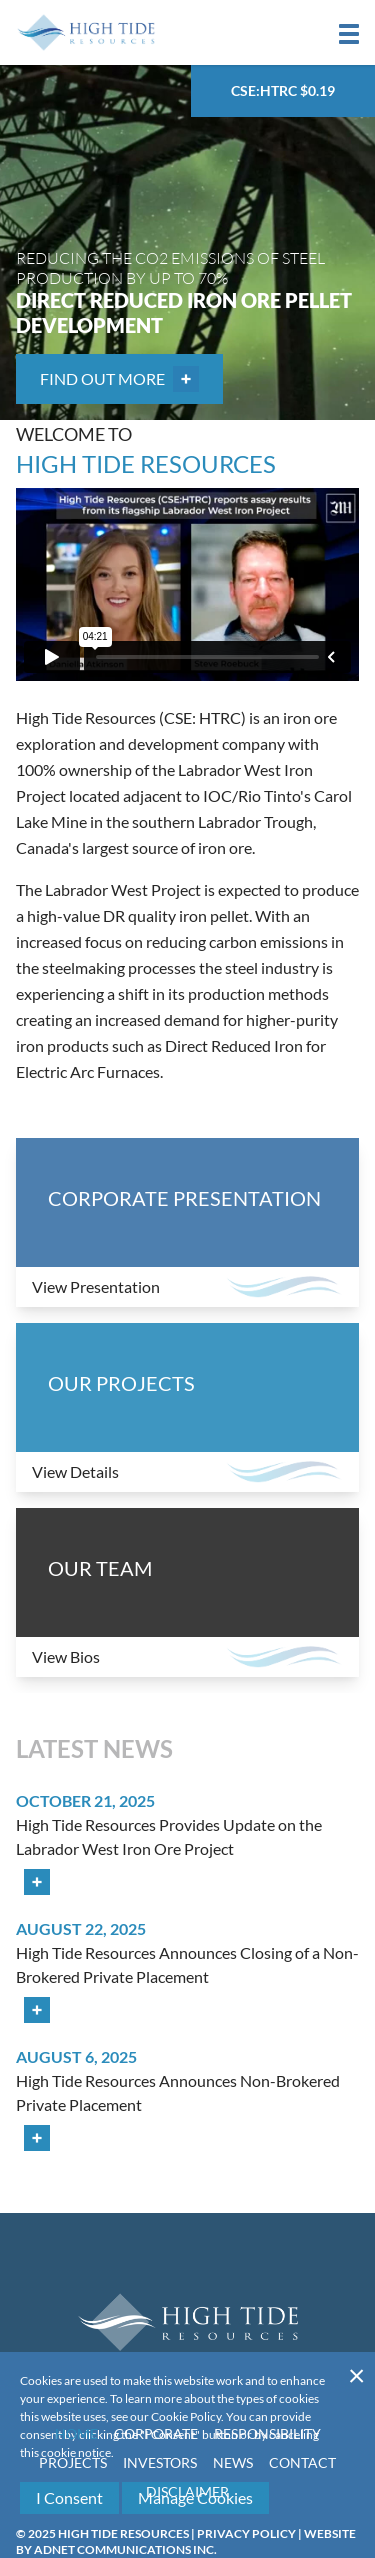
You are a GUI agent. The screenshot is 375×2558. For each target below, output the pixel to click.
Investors (160, 2462)
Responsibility (267, 2433)
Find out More (119, 379)
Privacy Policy (246, 2533)
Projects (73, 2462)
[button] (349, 34)
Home (76, 2433)
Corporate (156, 2433)
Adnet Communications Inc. (125, 2549)
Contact (302, 2462)
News (233, 2462)
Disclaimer (187, 2491)
